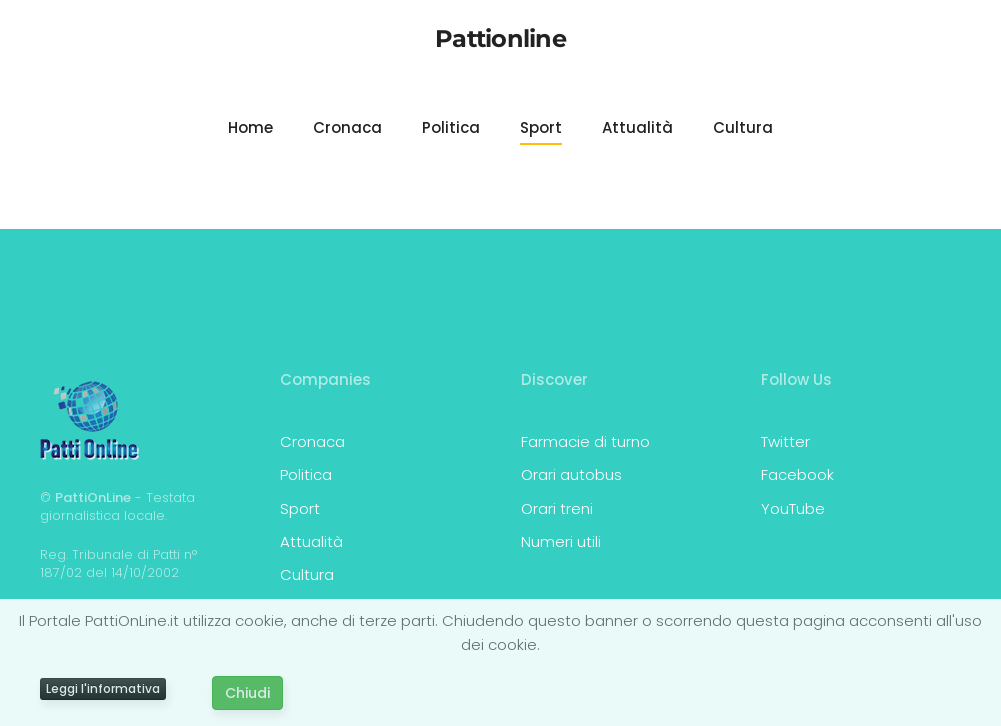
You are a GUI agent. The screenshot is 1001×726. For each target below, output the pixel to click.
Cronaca (347, 127)
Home (250, 127)
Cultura (743, 127)
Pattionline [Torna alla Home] (500, 38)
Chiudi (247, 693)
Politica (451, 127)
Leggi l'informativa (103, 688)
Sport (541, 127)
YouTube (793, 508)
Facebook (797, 474)
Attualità (637, 127)
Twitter (785, 441)
